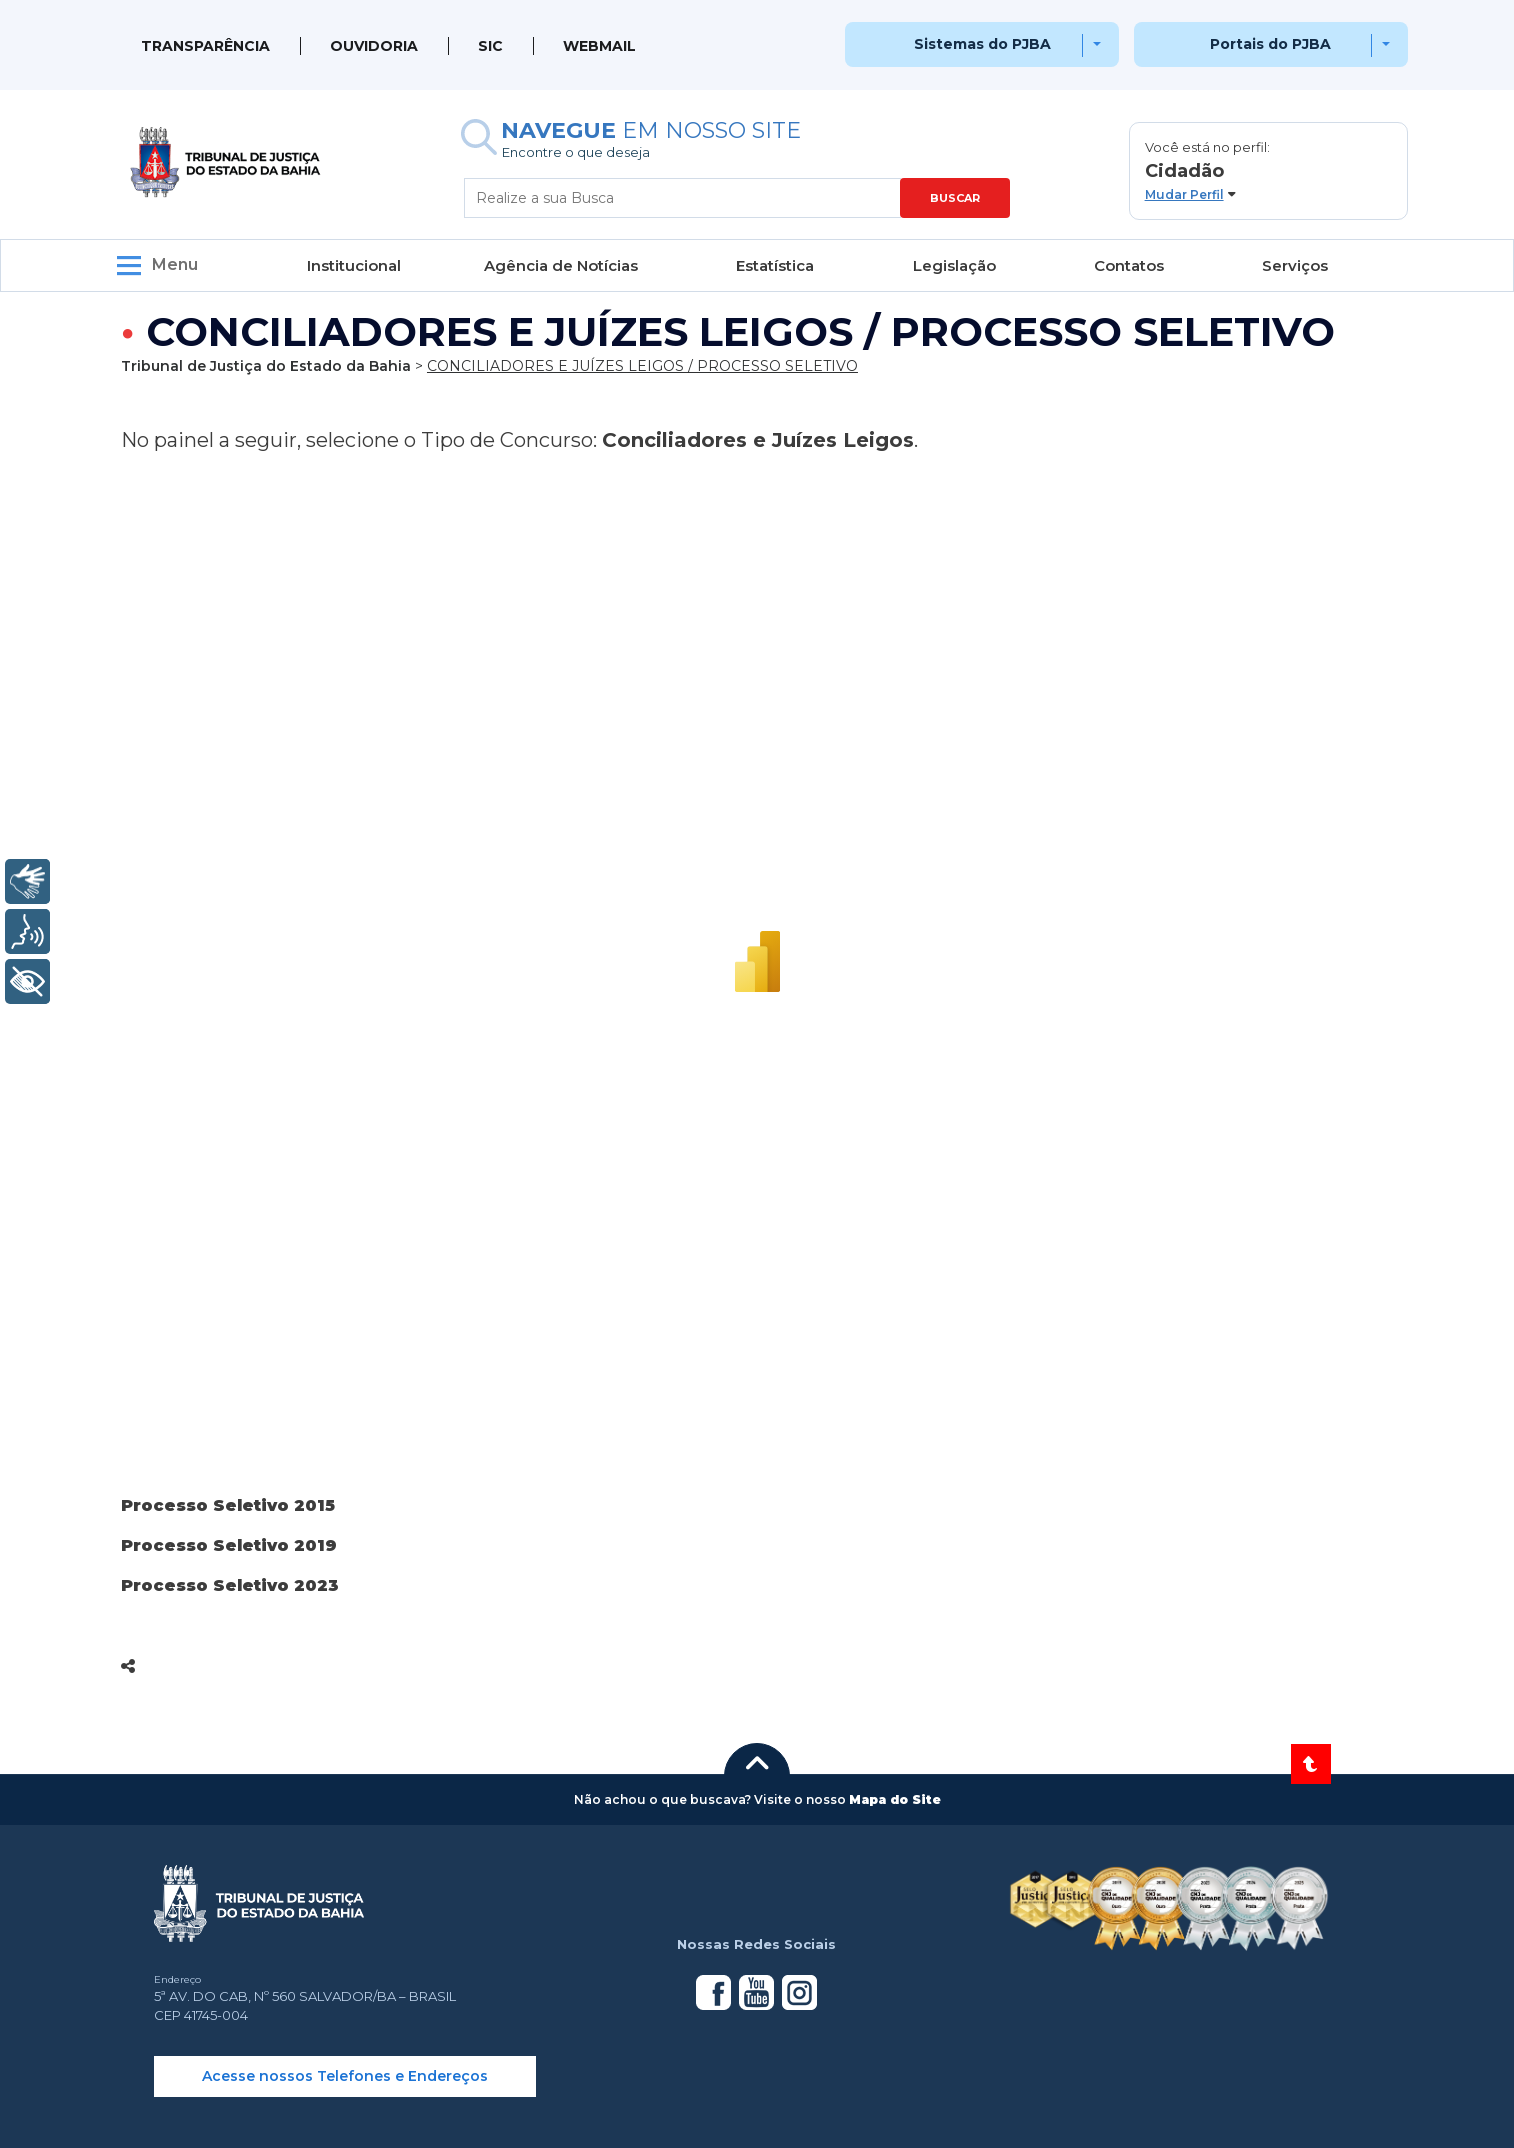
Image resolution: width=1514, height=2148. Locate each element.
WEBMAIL (599, 46)
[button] (1268, 171)
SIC (490, 46)
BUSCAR (955, 198)
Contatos (1129, 265)
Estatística (775, 265)
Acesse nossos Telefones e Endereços (345, 2076)
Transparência (205, 46)
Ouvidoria (374, 46)
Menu (175, 264)
